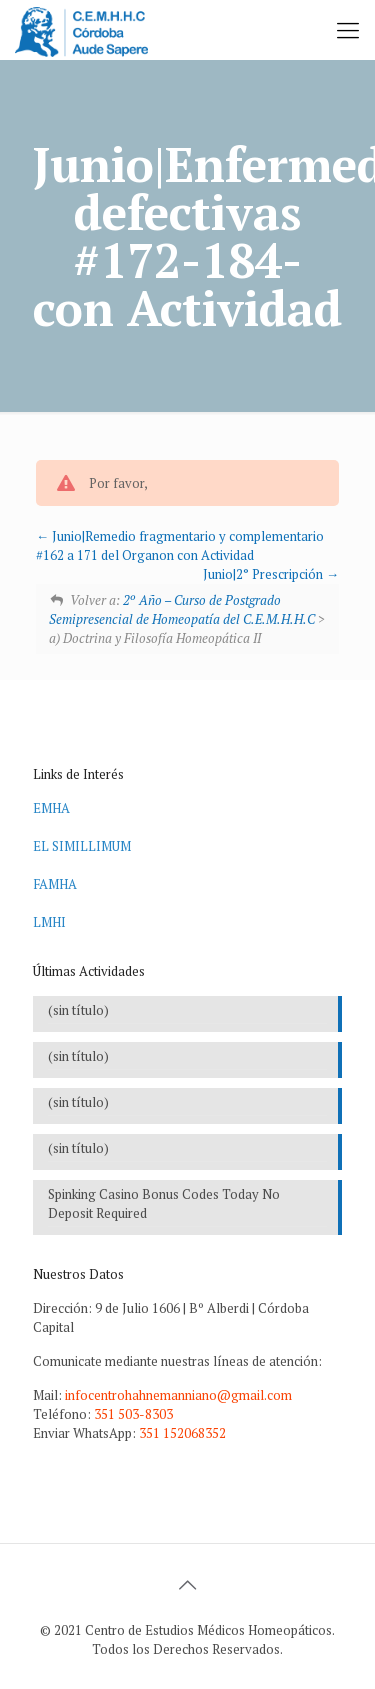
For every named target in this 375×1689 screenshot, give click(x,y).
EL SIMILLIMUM (82, 846)
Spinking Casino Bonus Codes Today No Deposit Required (164, 1203)
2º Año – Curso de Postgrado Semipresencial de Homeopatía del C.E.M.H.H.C (182, 609)
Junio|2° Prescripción (271, 574)
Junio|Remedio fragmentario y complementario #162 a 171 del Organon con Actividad (180, 545)
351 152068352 (182, 1433)
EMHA (51, 808)
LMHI (49, 922)
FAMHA (55, 884)
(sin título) (78, 1010)
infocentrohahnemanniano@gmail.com (178, 1395)
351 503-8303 (133, 1414)
